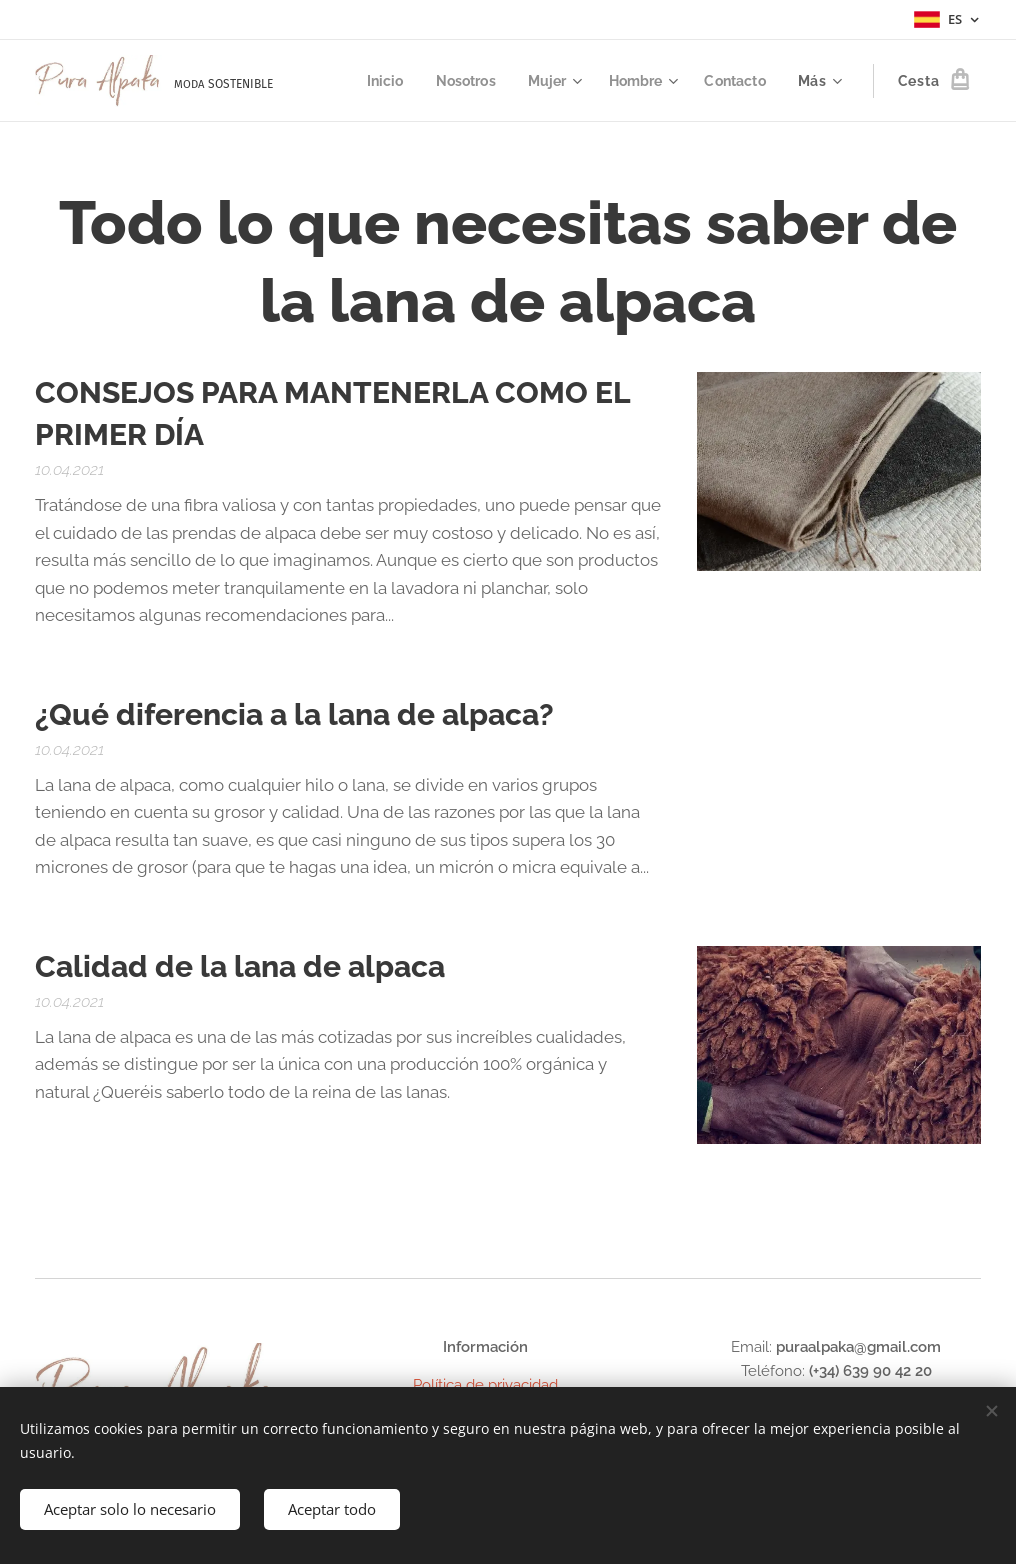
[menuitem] (374, 81)
